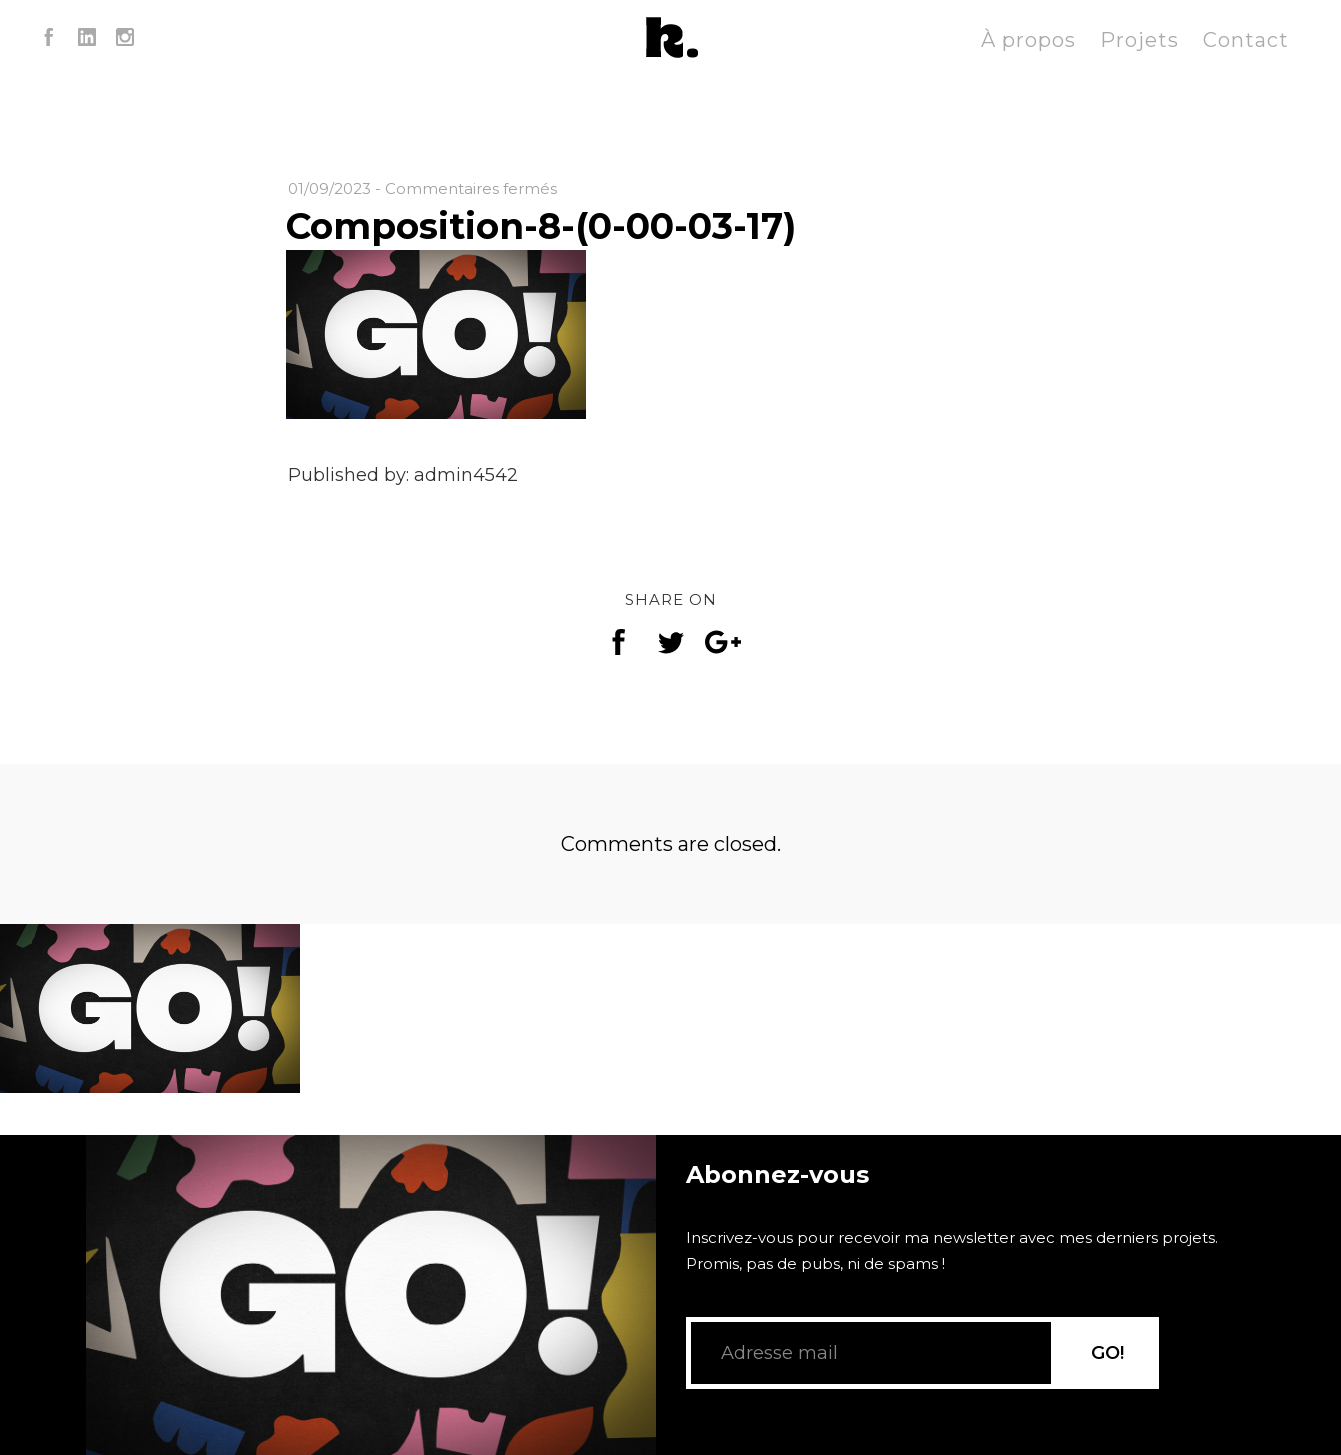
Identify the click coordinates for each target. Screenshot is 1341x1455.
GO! (1107, 1353)
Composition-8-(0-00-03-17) (541, 226)
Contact (1246, 40)
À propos (1028, 40)
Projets (1139, 40)
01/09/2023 (329, 188)
